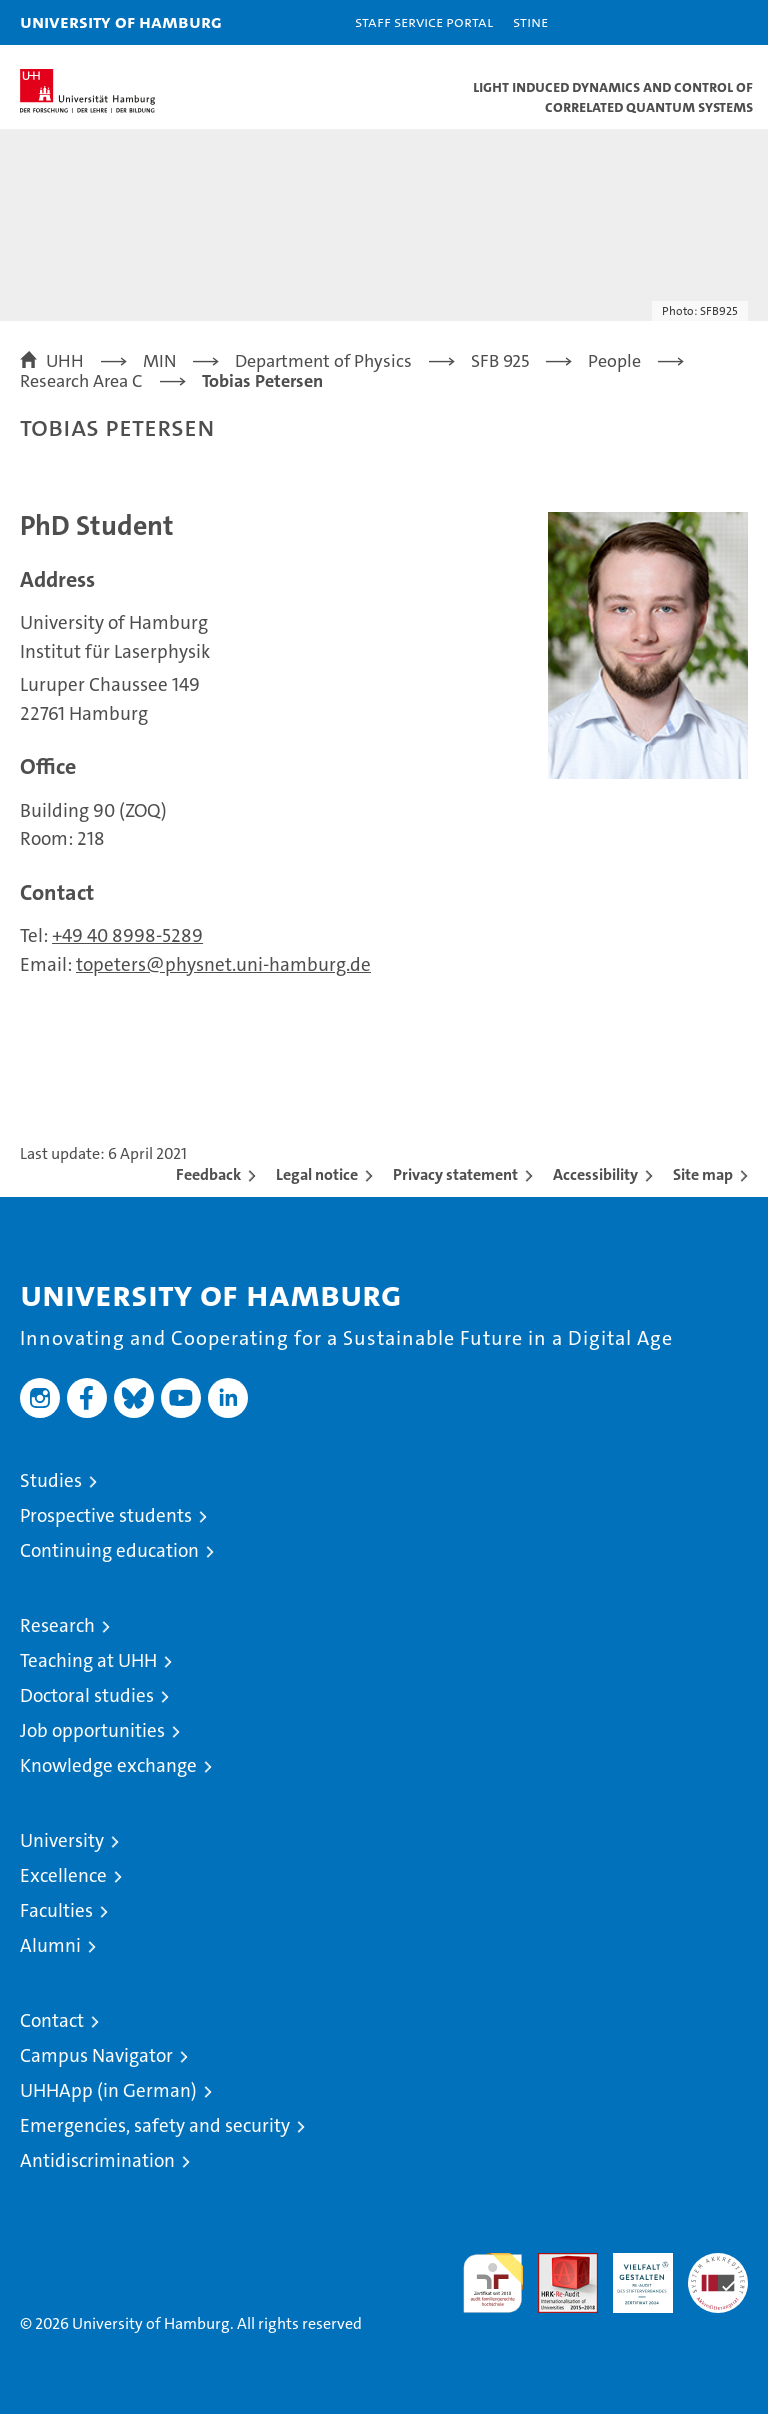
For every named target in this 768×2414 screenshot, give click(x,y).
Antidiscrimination (97, 2160)
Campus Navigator (96, 2055)
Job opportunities (92, 1730)
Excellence (63, 1875)
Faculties (56, 1910)
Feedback (208, 1174)
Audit (557, 2263)
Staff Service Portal (424, 21)
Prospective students (106, 1515)
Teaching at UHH (88, 1660)
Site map (703, 1174)
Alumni (50, 1945)
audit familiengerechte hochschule (493, 2283)
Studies (51, 1480)
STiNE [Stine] (530, 21)
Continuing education (109, 1550)
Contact (52, 2020)
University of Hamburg (121, 21)
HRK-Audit (632, 2274)
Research (57, 1625)
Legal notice (317, 1174)
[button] (690, 22)
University (62, 1840)
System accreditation (718, 2274)
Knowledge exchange (108, 1765)
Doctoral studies (87, 1695)
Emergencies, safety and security (155, 2125)
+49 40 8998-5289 (127, 935)
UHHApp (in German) (108, 2090)
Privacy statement (455, 1174)
